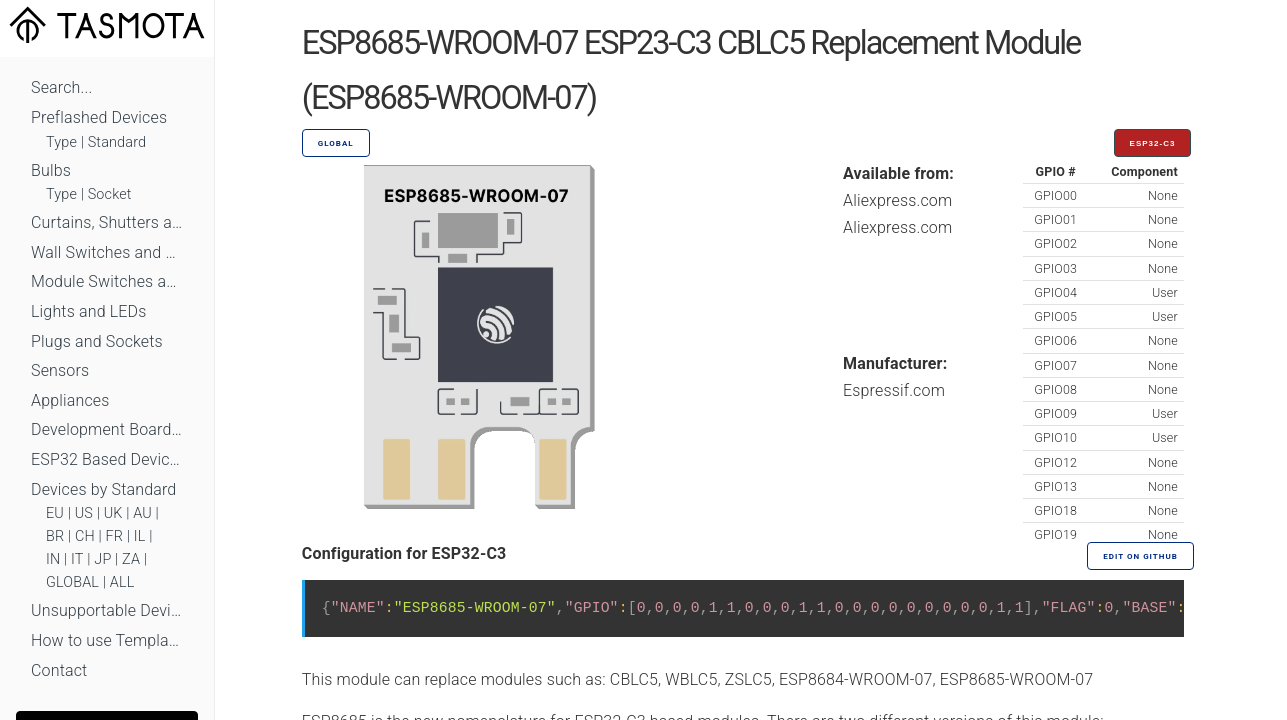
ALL (122, 582)
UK (113, 513)
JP (102, 559)
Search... (61, 87)
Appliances (70, 400)
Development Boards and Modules (107, 429)
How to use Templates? (107, 640)
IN (53, 559)
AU (142, 513)
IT (77, 559)
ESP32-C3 (1153, 143)
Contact (59, 670)
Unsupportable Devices (107, 610)
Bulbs (51, 170)
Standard (117, 142)
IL (140, 536)
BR (55, 536)
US (84, 513)
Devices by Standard (103, 489)
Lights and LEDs (89, 311)
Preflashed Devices (99, 117)
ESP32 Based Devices (107, 459)
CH (85, 536)
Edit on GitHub (1140, 556)
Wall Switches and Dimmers (107, 252)
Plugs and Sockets (97, 341)
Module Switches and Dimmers (107, 281)
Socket (110, 194)
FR (115, 536)
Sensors (60, 370)
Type (61, 142)
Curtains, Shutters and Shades (107, 222)
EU (55, 513)
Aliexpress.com (897, 200)
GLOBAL (72, 582)
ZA (131, 559)
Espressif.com (894, 390)
